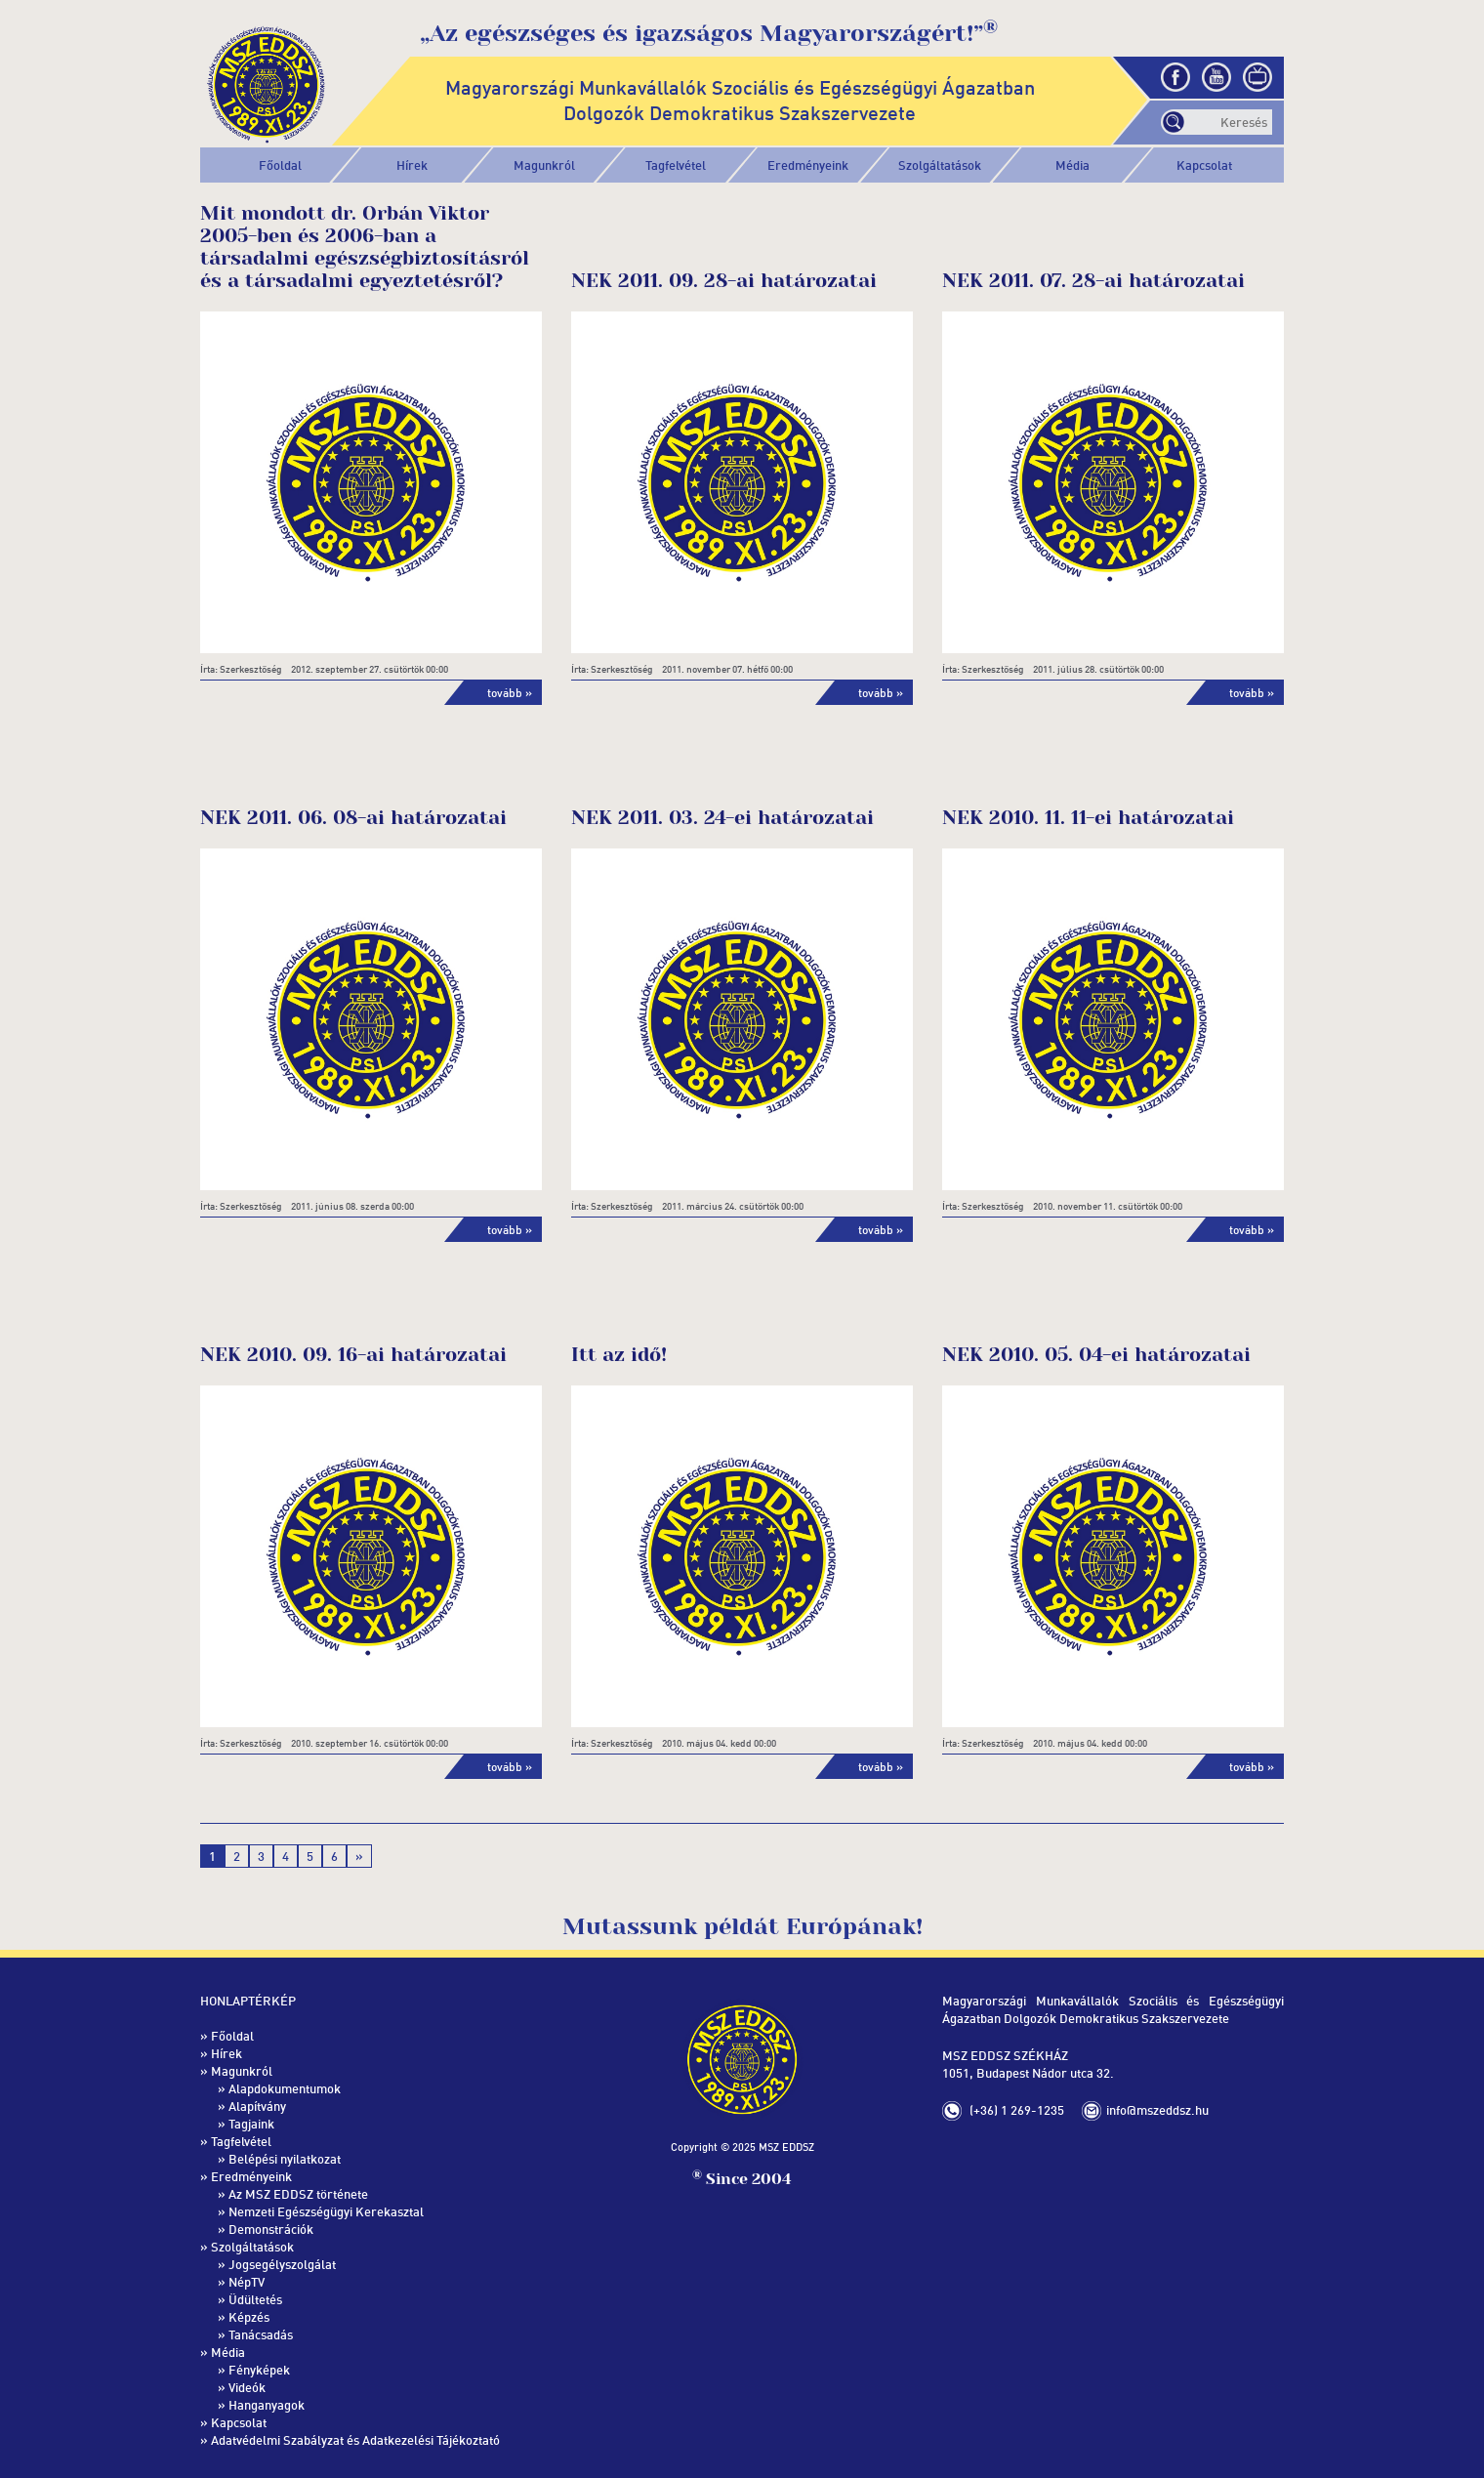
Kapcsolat (1204, 165)
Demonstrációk (270, 2229)
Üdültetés (255, 2299)
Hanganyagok (266, 2405)
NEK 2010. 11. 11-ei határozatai (1088, 817)
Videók (247, 2387)
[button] (544, 165)
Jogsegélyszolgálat (282, 2264)
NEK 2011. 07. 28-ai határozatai (1093, 280)
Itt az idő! (619, 1354)
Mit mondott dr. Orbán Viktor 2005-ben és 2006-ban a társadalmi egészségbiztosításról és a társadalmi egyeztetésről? (364, 247)
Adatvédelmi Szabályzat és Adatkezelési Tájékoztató (355, 2440)
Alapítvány (257, 2106)
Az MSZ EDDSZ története (298, 2194)
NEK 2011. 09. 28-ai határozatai (724, 280)
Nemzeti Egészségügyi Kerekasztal (326, 2211)
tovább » (509, 692)
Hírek (412, 165)
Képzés (248, 2317)
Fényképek (259, 2369)
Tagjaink (251, 2123)
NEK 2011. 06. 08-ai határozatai (353, 817)
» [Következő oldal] (359, 1856)
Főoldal (280, 165)
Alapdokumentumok (284, 2088)
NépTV (246, 2282)
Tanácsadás (260, 2334)
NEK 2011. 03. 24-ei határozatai (722, 817)
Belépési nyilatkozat (284, 2159)
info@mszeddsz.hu (1157, 2110)
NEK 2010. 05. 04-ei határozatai (1096, 1354)
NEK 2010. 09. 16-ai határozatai (353, 1354)
